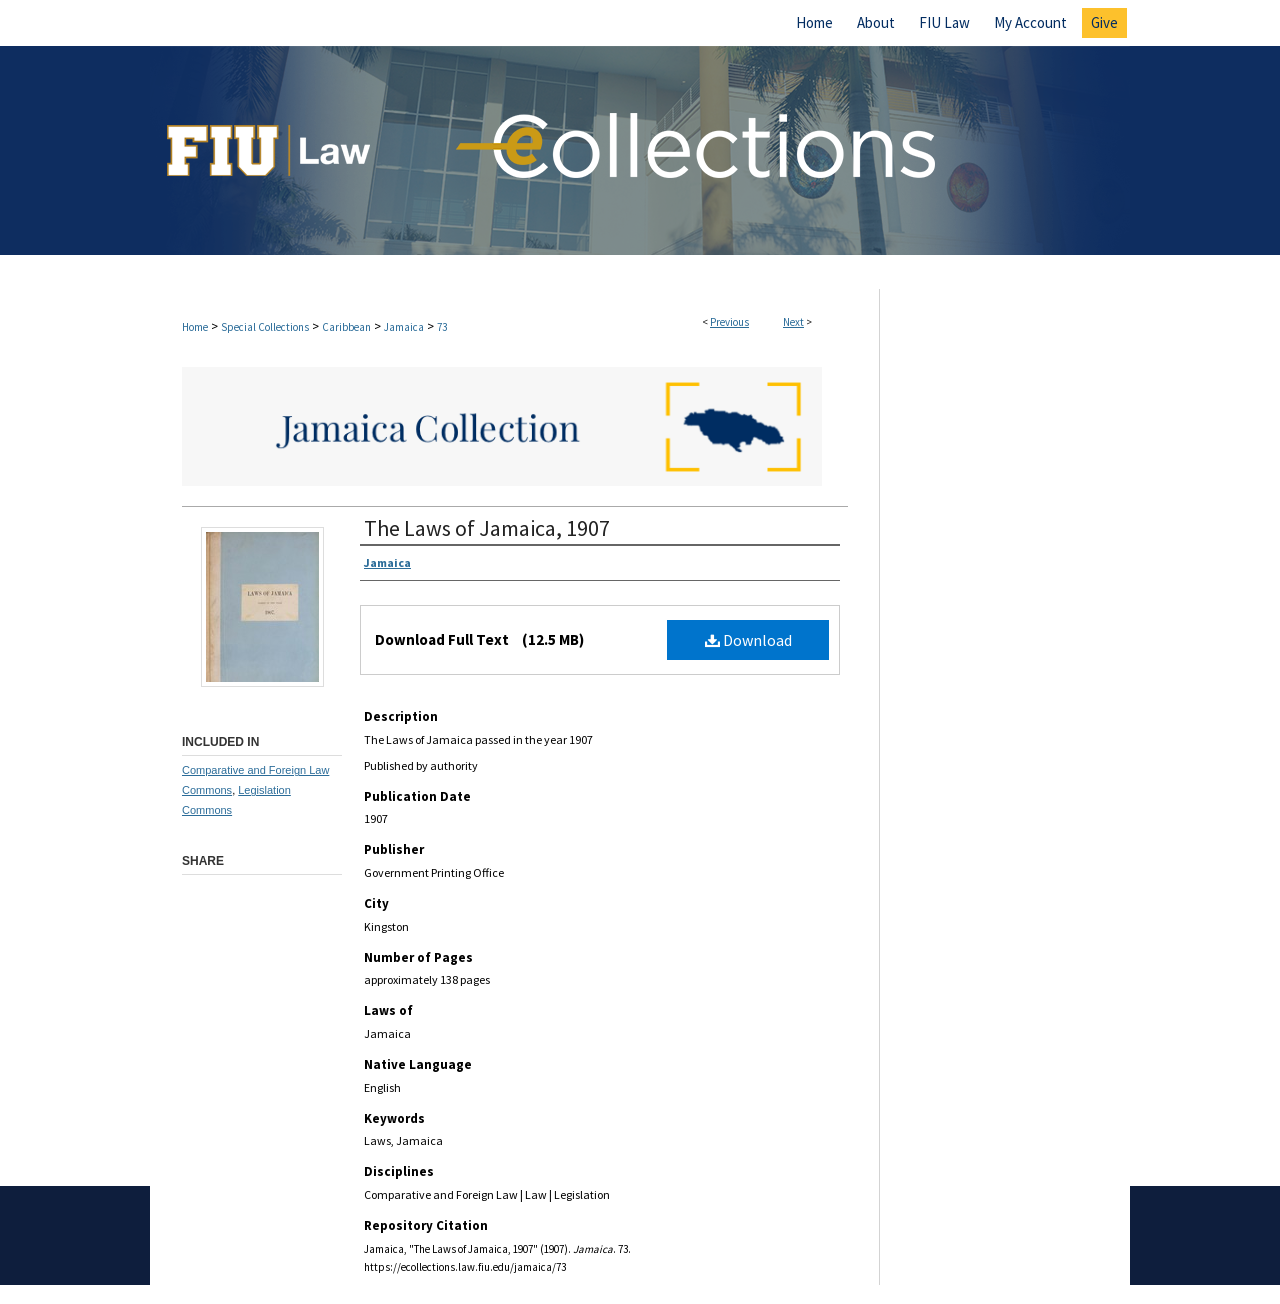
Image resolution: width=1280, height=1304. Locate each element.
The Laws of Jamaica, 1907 (487, 528)
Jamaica (404, 327)
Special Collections (265, 327)
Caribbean (346, 327)
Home (195, 327)
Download (748, 640)
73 (442, 327)
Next (793, 322)
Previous (729, 322)
